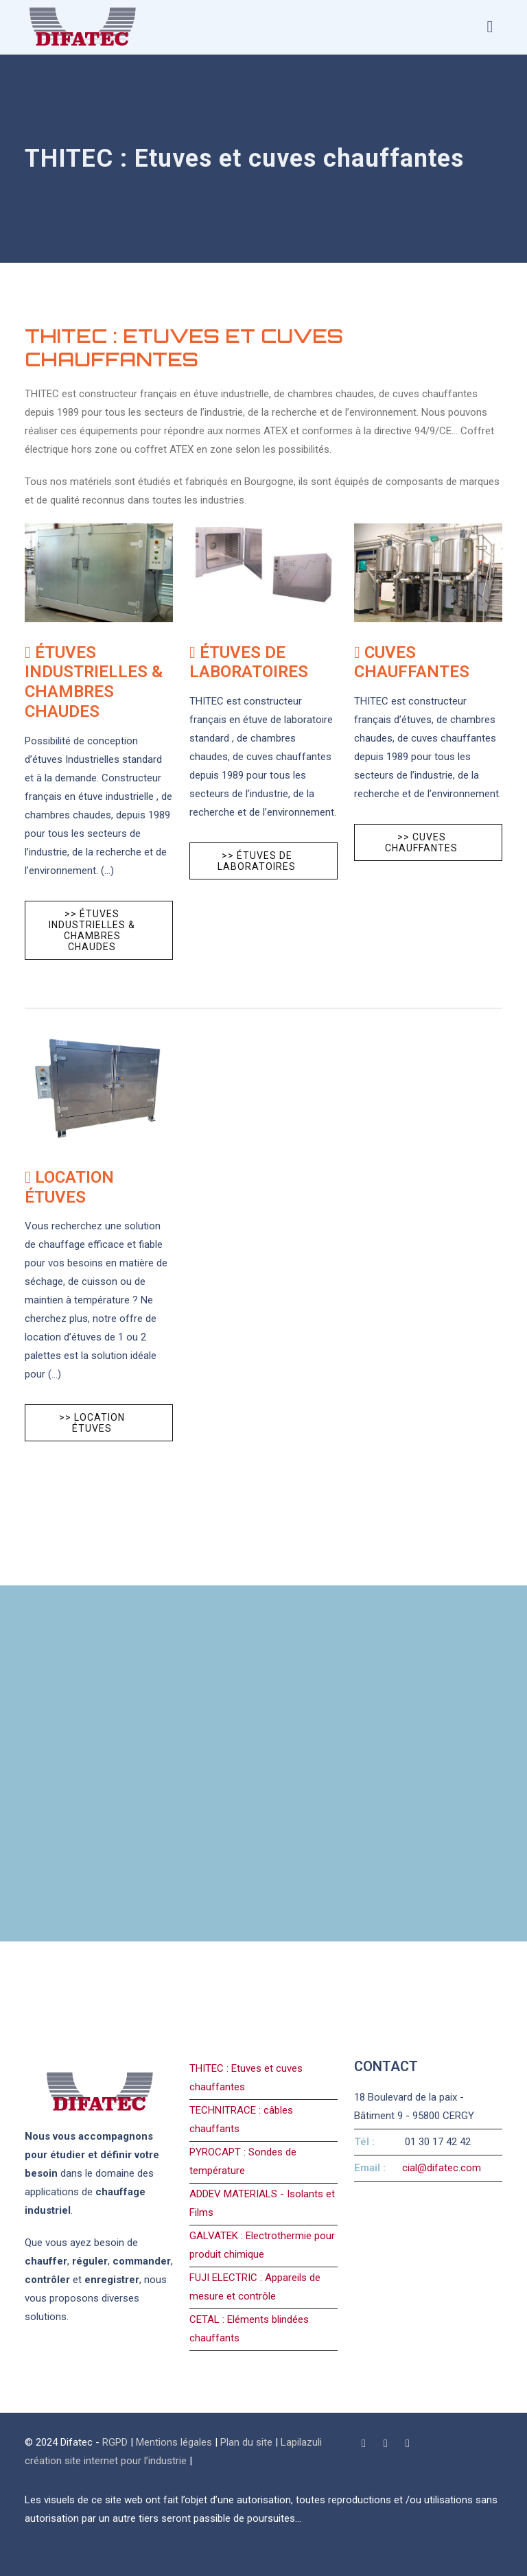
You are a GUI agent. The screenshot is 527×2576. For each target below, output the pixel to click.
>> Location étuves (92, 1423)
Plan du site (246, 2442)
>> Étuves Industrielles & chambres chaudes (92, 930)
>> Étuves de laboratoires (257, 861)
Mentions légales (174, 2442)
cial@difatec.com (441, 2168)
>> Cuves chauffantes (421, 842)
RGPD (115, 2442)
